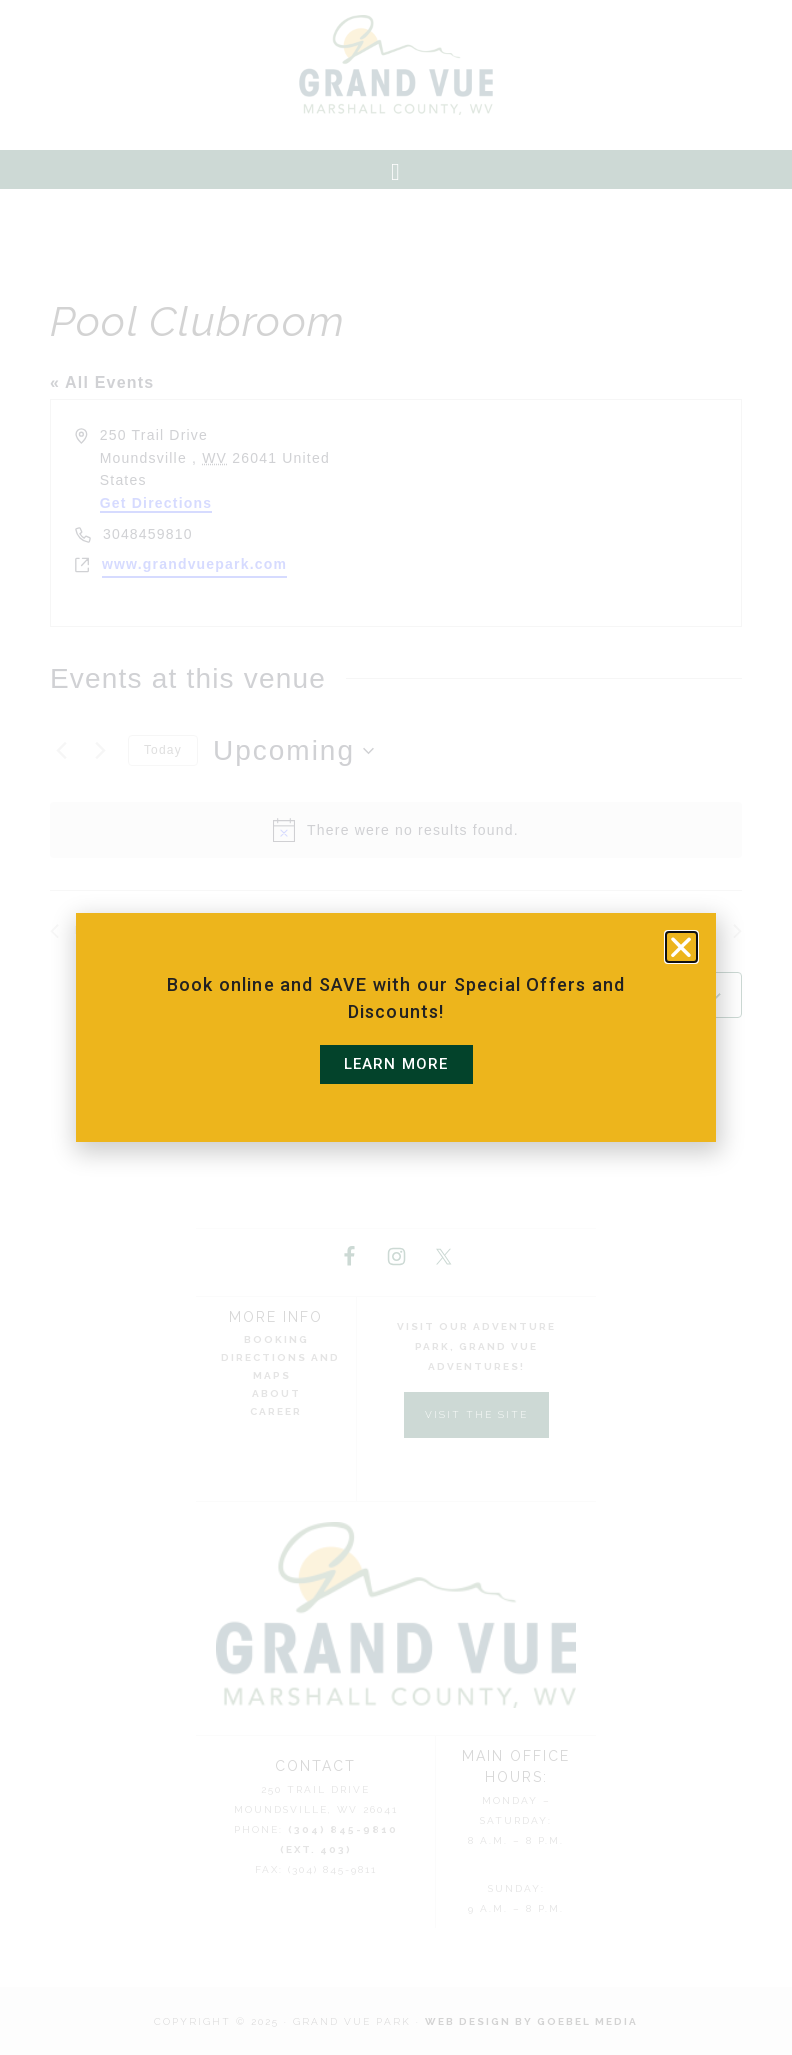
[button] (681, 947)
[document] (396, 1027)
